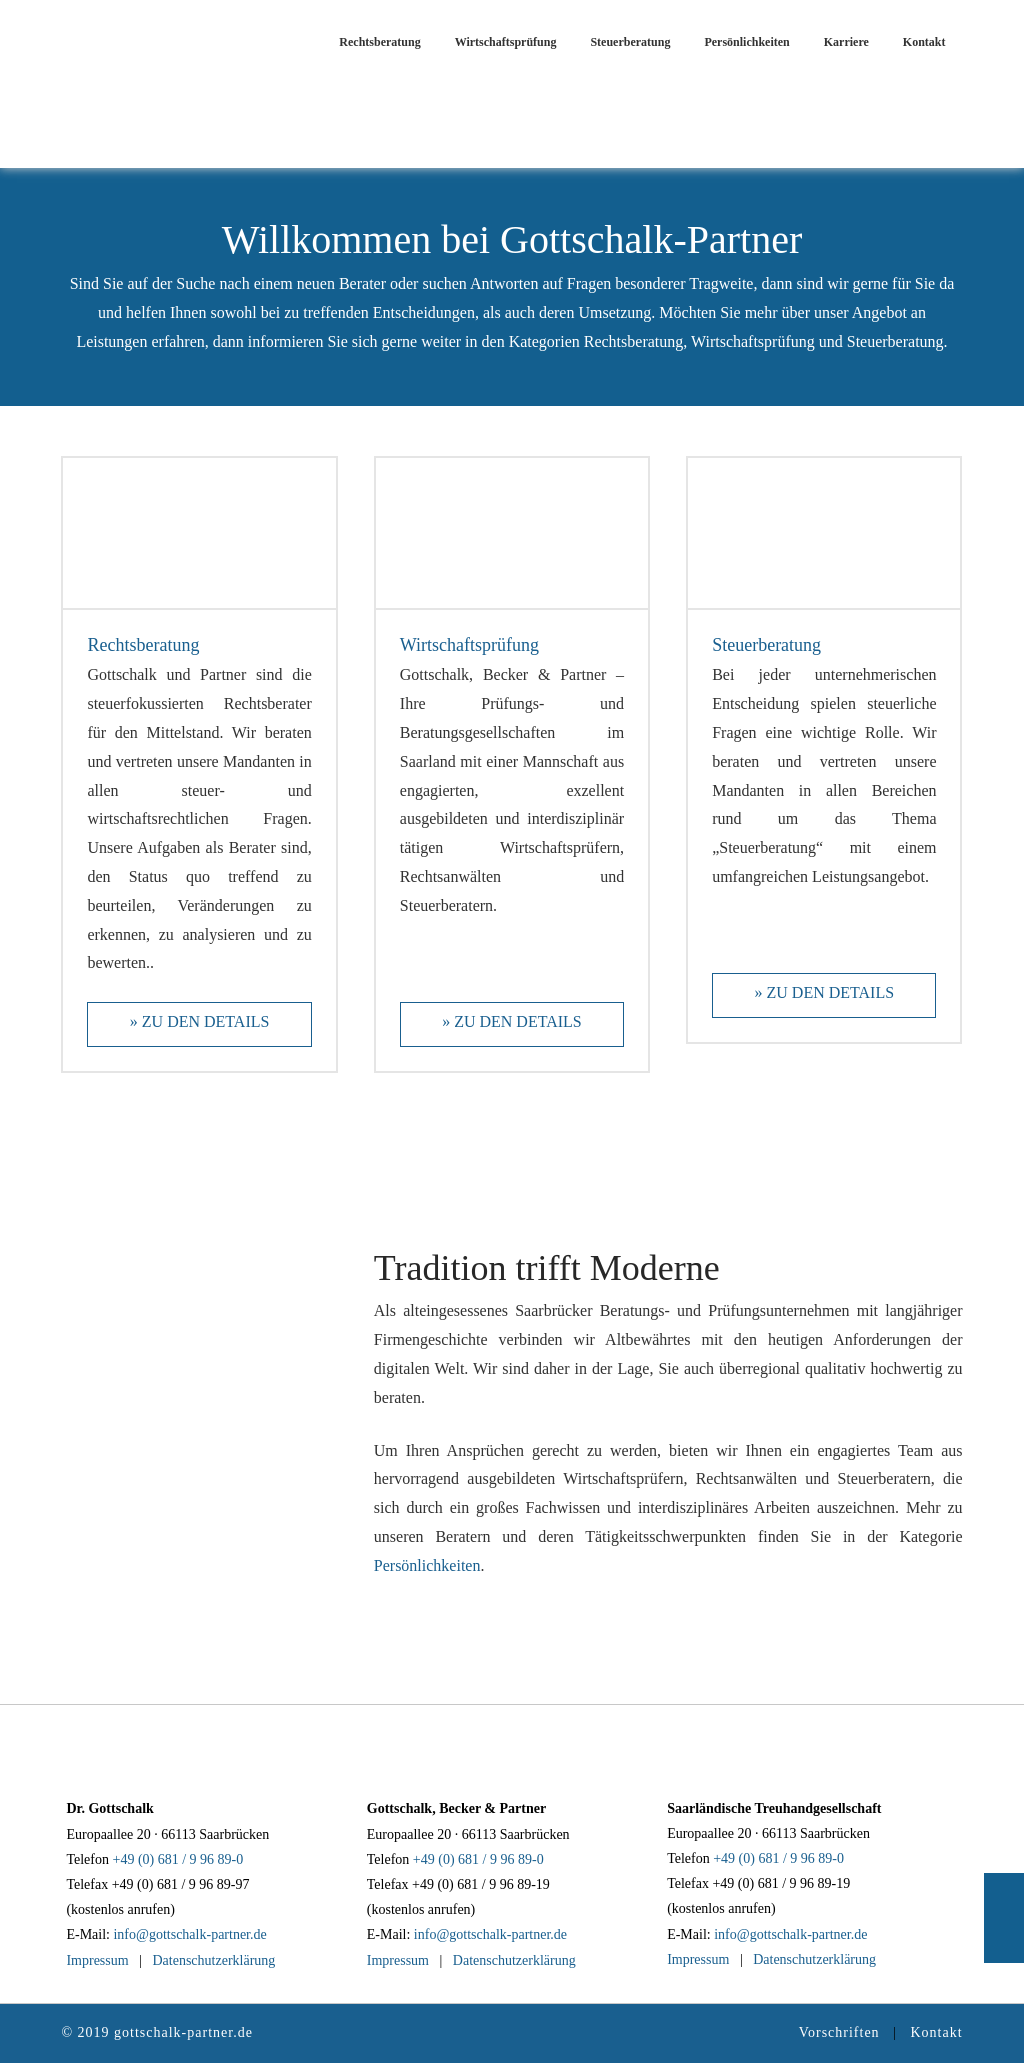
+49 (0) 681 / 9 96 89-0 (178, 1859)
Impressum (97, 1960)
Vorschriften (839, 2032)
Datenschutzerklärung (213, 1960)
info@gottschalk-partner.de (189, 1934)
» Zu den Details (200, 1021)
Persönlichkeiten (427, 1565)
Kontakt (936, 2032)
